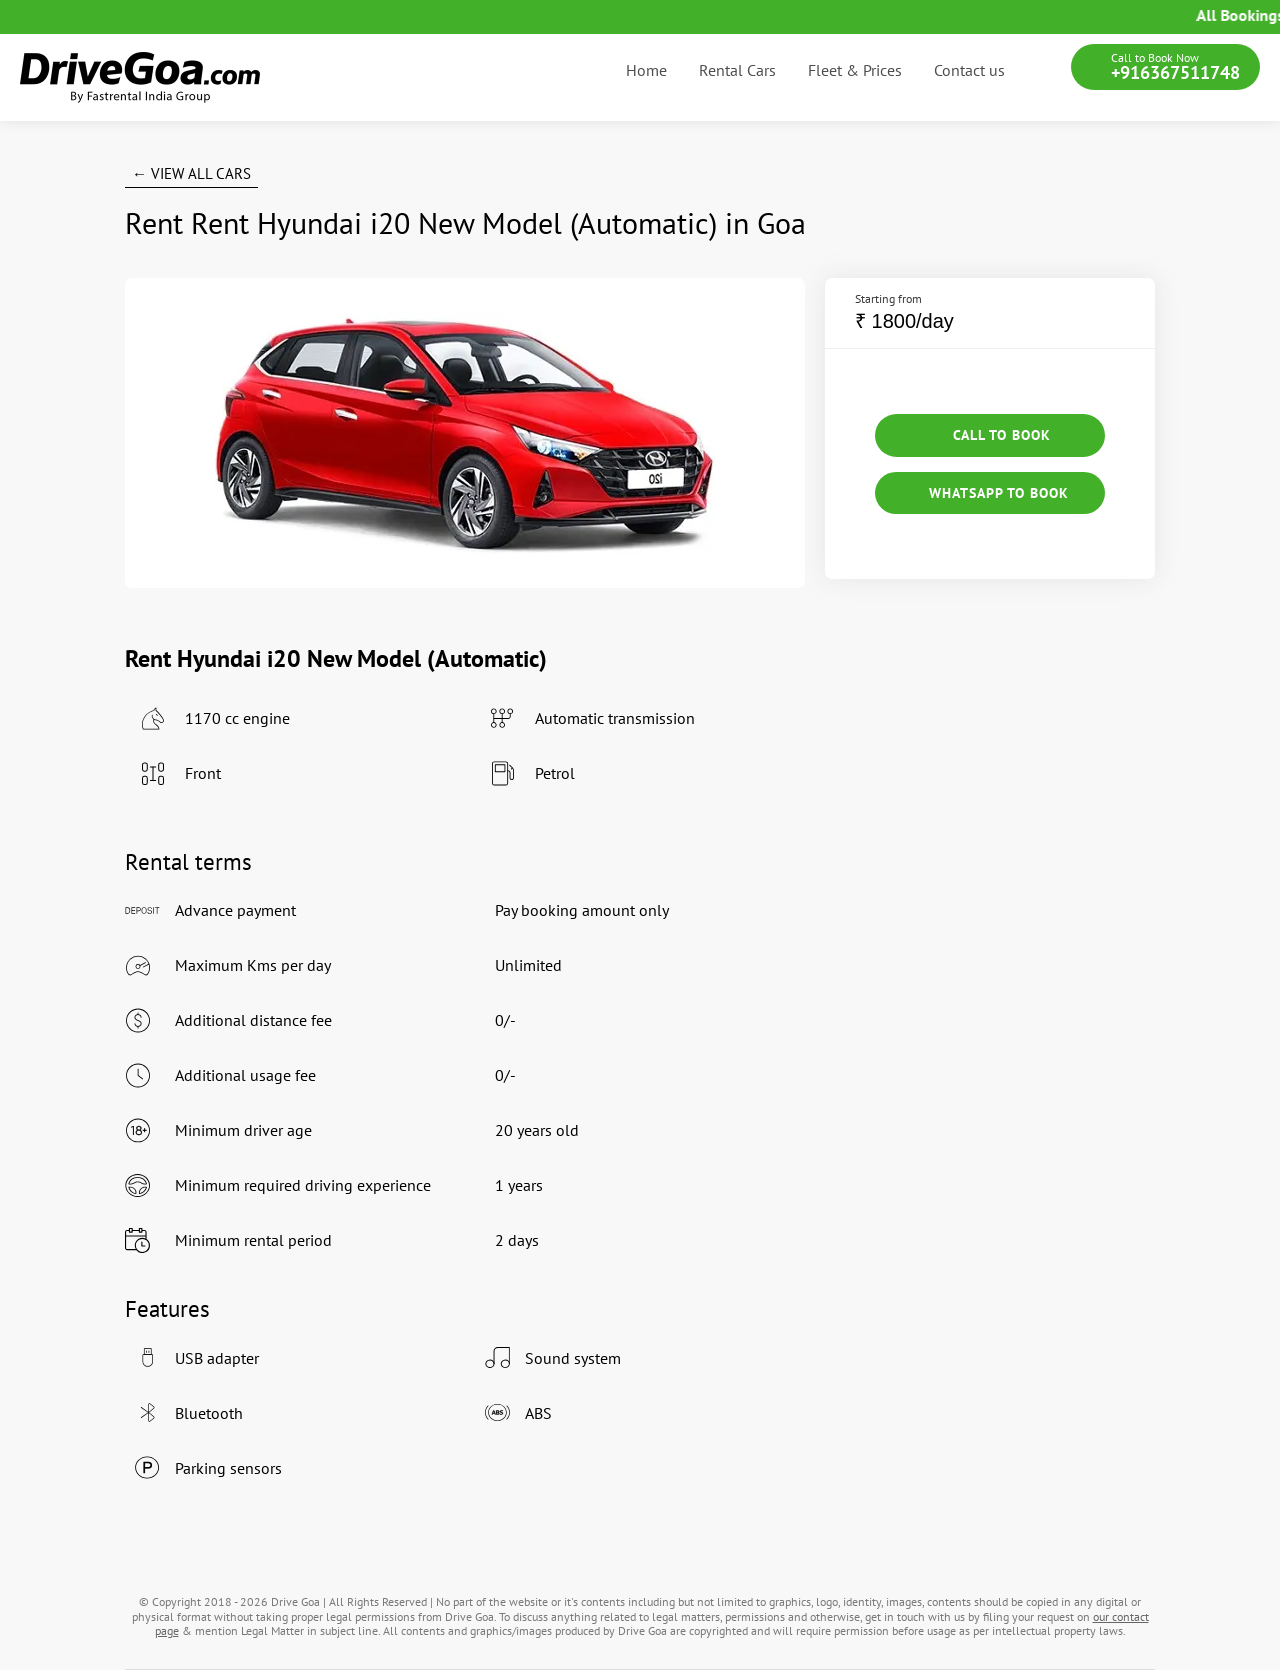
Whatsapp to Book (989, 493)
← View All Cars (191, 173)
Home (646, 70)
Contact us (969, 70)
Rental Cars (737, 70)
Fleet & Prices (855, 70)
